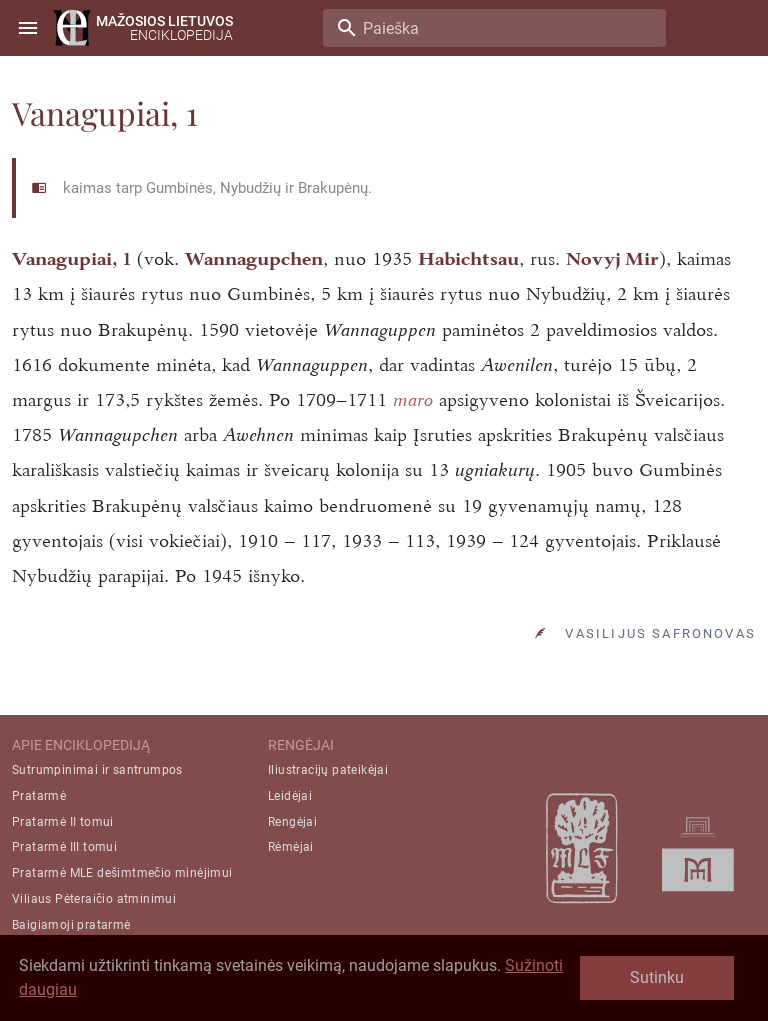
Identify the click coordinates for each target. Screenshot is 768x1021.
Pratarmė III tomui (64, 847)
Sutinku (657, 977)
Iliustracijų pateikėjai (328, 770)
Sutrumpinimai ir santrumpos (97, 770)
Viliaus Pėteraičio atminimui (94, 899)
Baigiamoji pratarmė (71, 925)
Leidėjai (290, 796)
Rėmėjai (291, 847)
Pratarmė (39, 796)
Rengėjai (292, 822)
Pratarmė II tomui (63, 822)
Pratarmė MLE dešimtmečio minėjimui (122, 873)
